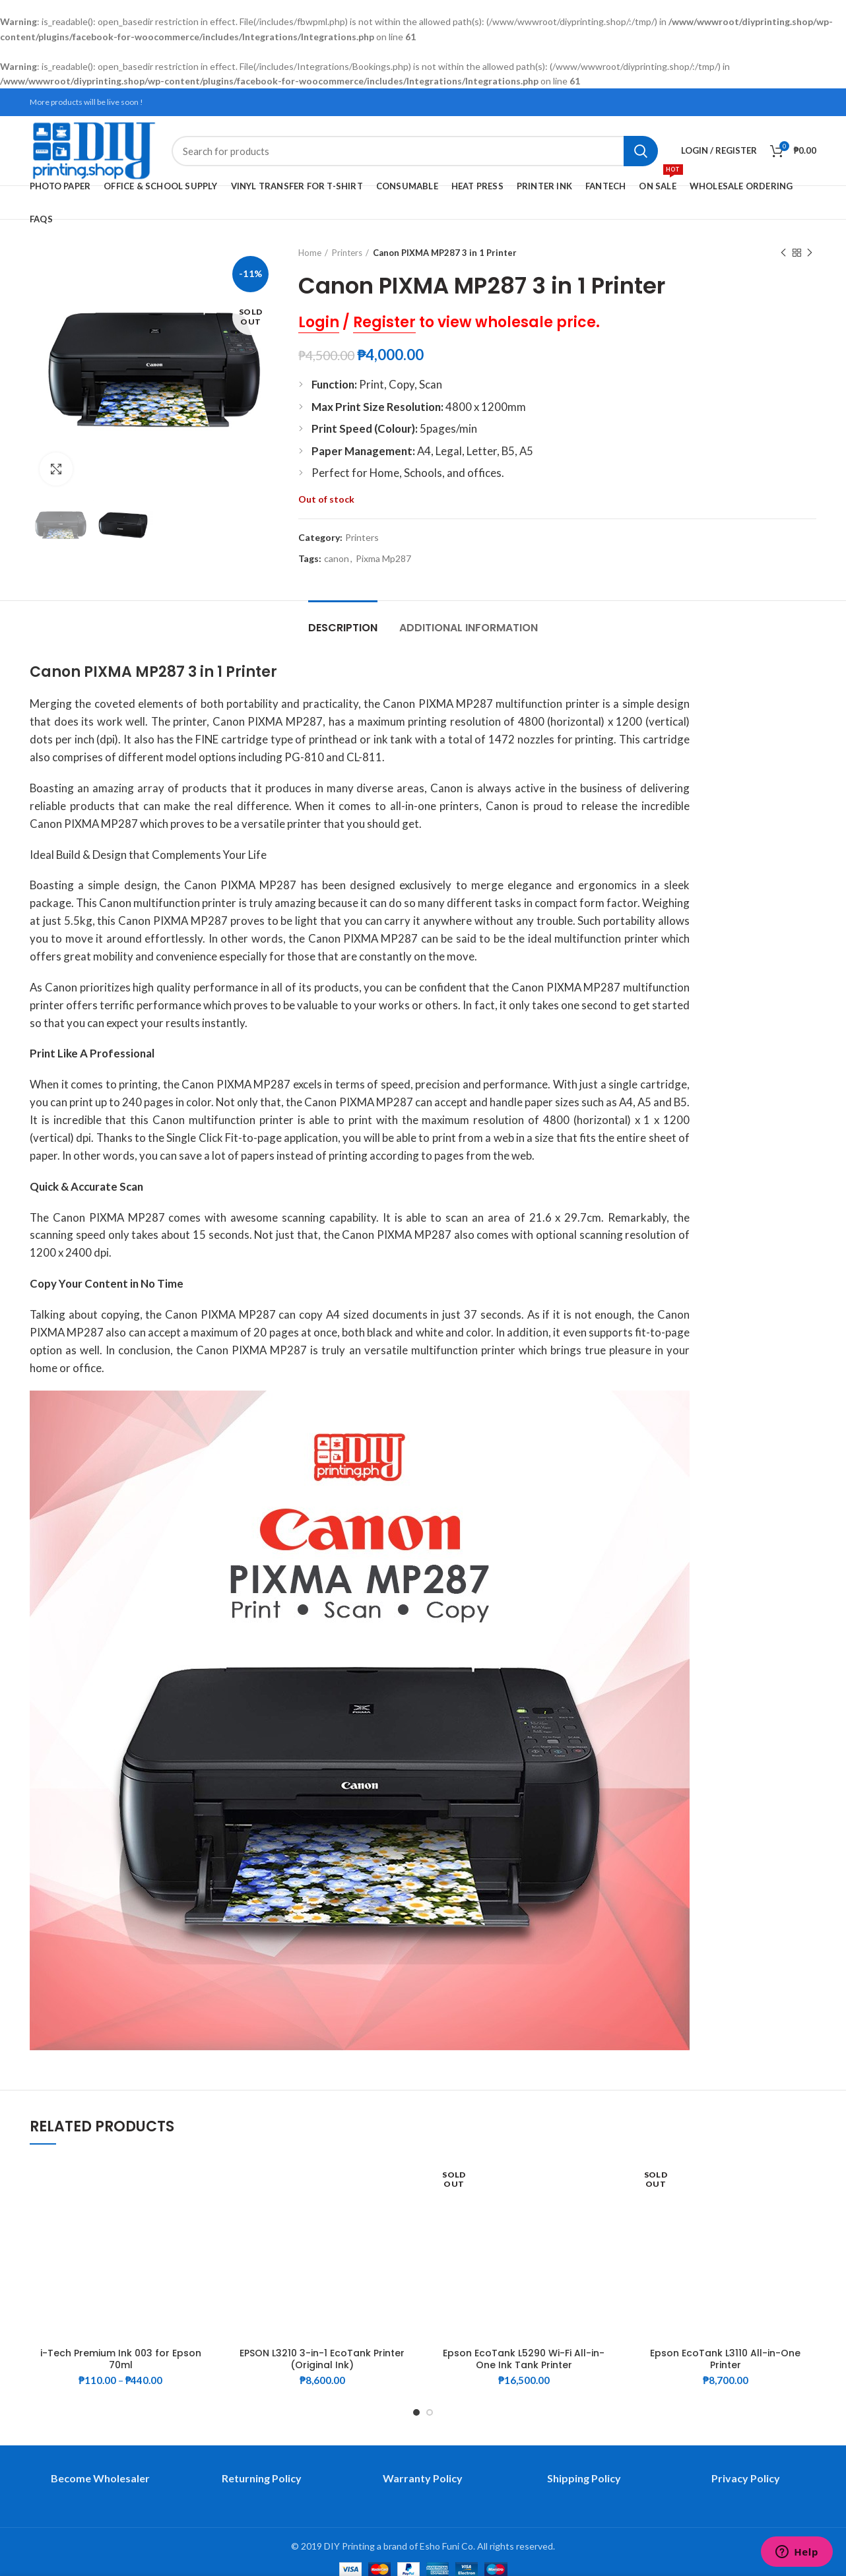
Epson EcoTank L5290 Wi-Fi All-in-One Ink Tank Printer (523, 2359)
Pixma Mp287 (383, 558)
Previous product (783, 253)
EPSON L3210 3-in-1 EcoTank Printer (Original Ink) (322, 2359)
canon (336, 558)
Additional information (468, 627)
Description (342, 627)
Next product (810, 253)
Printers (347, 252)
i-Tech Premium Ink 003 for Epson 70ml (120, 2359)
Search (641, 151)
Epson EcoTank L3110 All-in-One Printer (725, 2359)
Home (309, 252)
